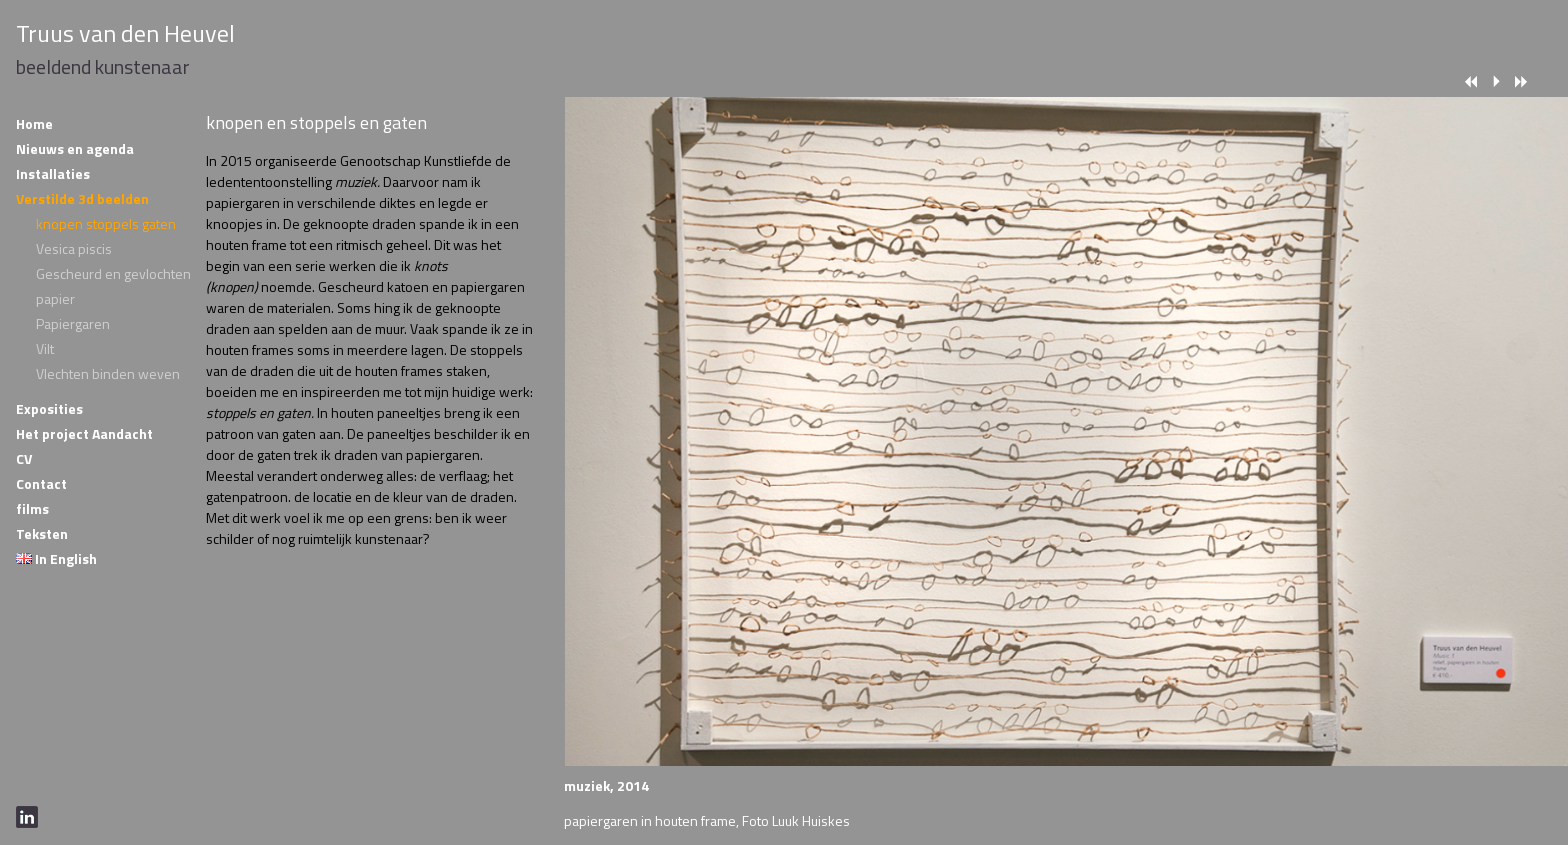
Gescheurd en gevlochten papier (113, 286)
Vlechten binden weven (108, 373)
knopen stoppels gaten (106, 223)
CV (24, 458)
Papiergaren (73, 323)
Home (34, 123)
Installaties (53, 173)
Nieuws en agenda (75, 148)
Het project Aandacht (84, 433)
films (32, 508)
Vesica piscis (74, 248)
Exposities (49, 408)
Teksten (42, 533)
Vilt (45, 348)
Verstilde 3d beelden (82, 198)
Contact (41, 483)
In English (56, 558)
